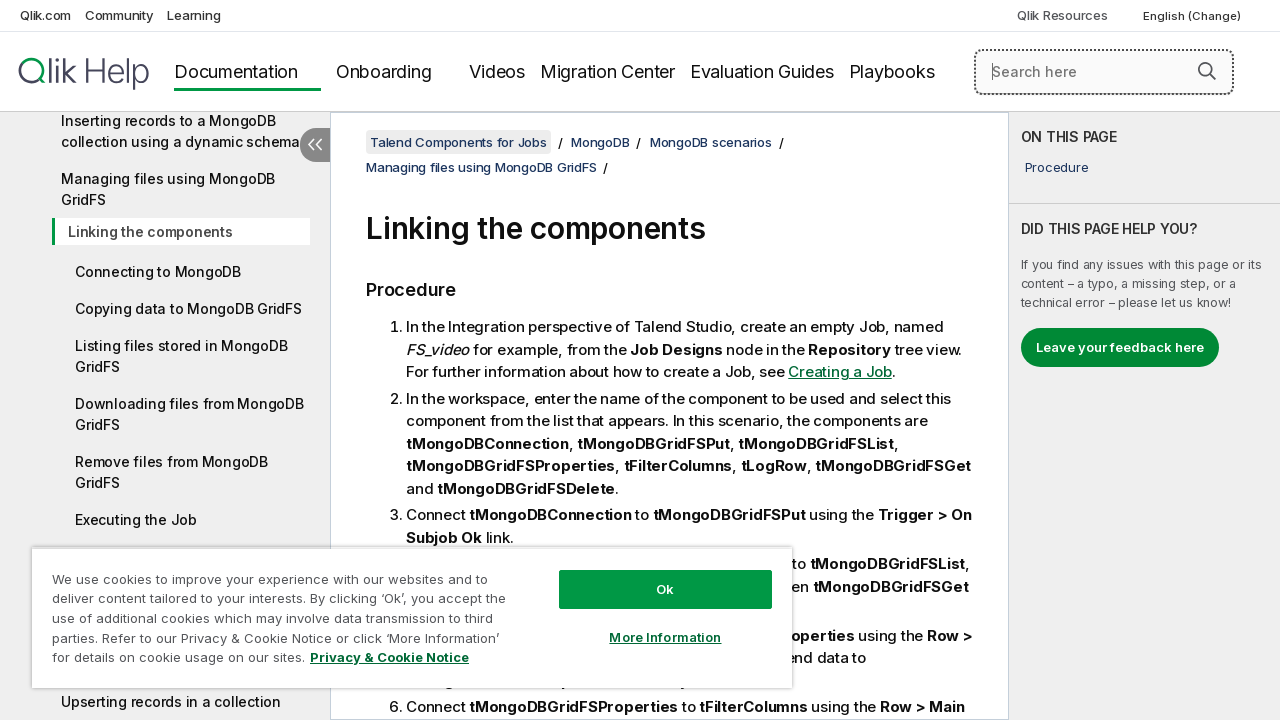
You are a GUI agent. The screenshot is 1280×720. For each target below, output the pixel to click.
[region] (403, 610)
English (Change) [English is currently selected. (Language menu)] (1193, 16)
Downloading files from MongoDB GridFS (189, 414)
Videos (497, 71)
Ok (650, 574)
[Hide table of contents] (315, 145)
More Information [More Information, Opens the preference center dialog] (650, 622)
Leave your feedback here (1120, 347)
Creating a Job (840, 371)
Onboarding (384, 71)
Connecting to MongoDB (158, 271)
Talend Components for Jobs (458, 142)
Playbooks (892, 71)
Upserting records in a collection (171, 701)
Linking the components (150, 231)
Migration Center (607, 71)
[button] (1207, 71)
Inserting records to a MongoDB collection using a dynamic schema (180, 131)
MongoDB (600, 142)
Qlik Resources (1062, 15)
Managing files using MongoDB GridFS (168, 189)
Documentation (236, 71)
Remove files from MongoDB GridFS (171, 472)
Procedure (1057, 167)
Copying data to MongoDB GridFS (188, 308)
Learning (193, 15)
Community (119, 15)
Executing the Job (136, 519)
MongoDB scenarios (711, 142)
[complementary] (1144, 416)
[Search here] (1104, 72)
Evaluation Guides (762, 71)
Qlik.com (45, 15)
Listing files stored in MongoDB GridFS (181, 356)
